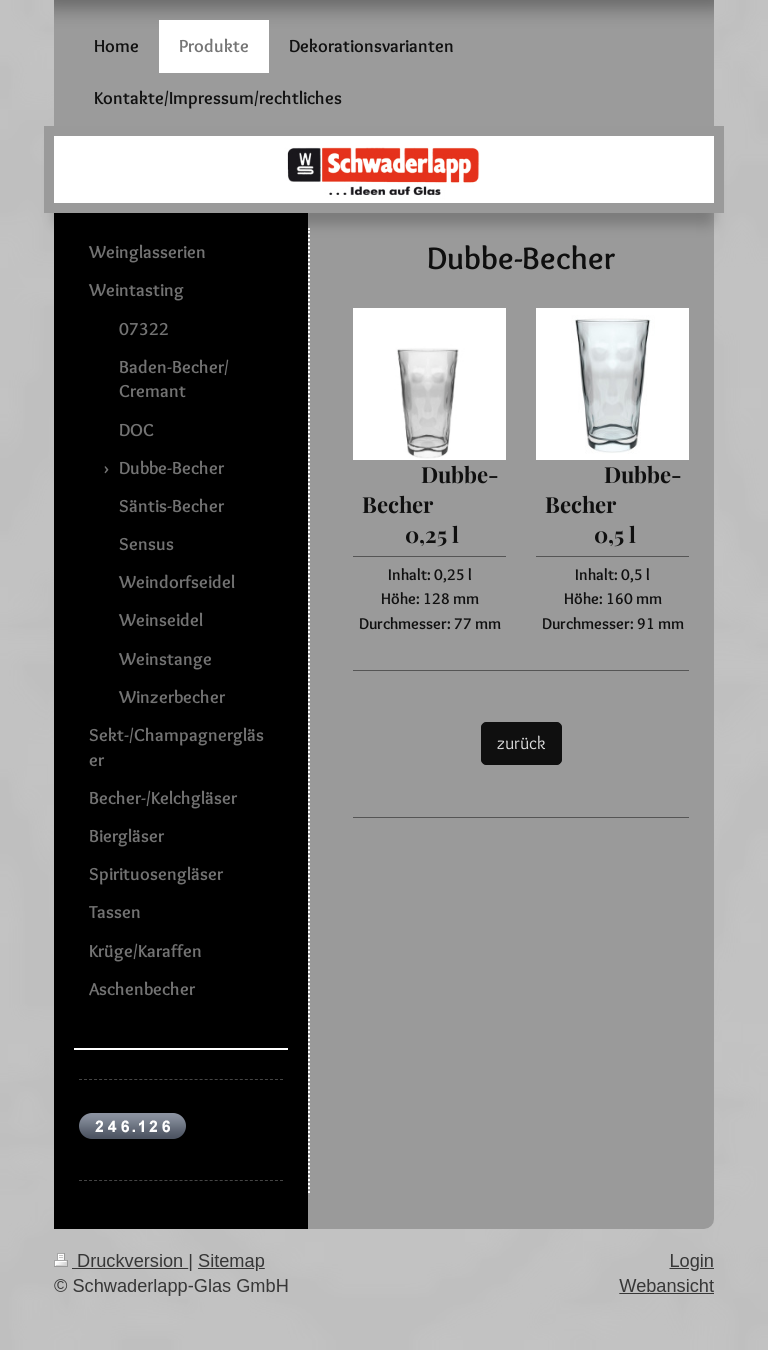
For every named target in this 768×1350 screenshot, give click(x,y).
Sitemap (231, 1261)
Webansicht (666, 1286)
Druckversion (121, 1261)
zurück (521, 742)
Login (691, 1261)
